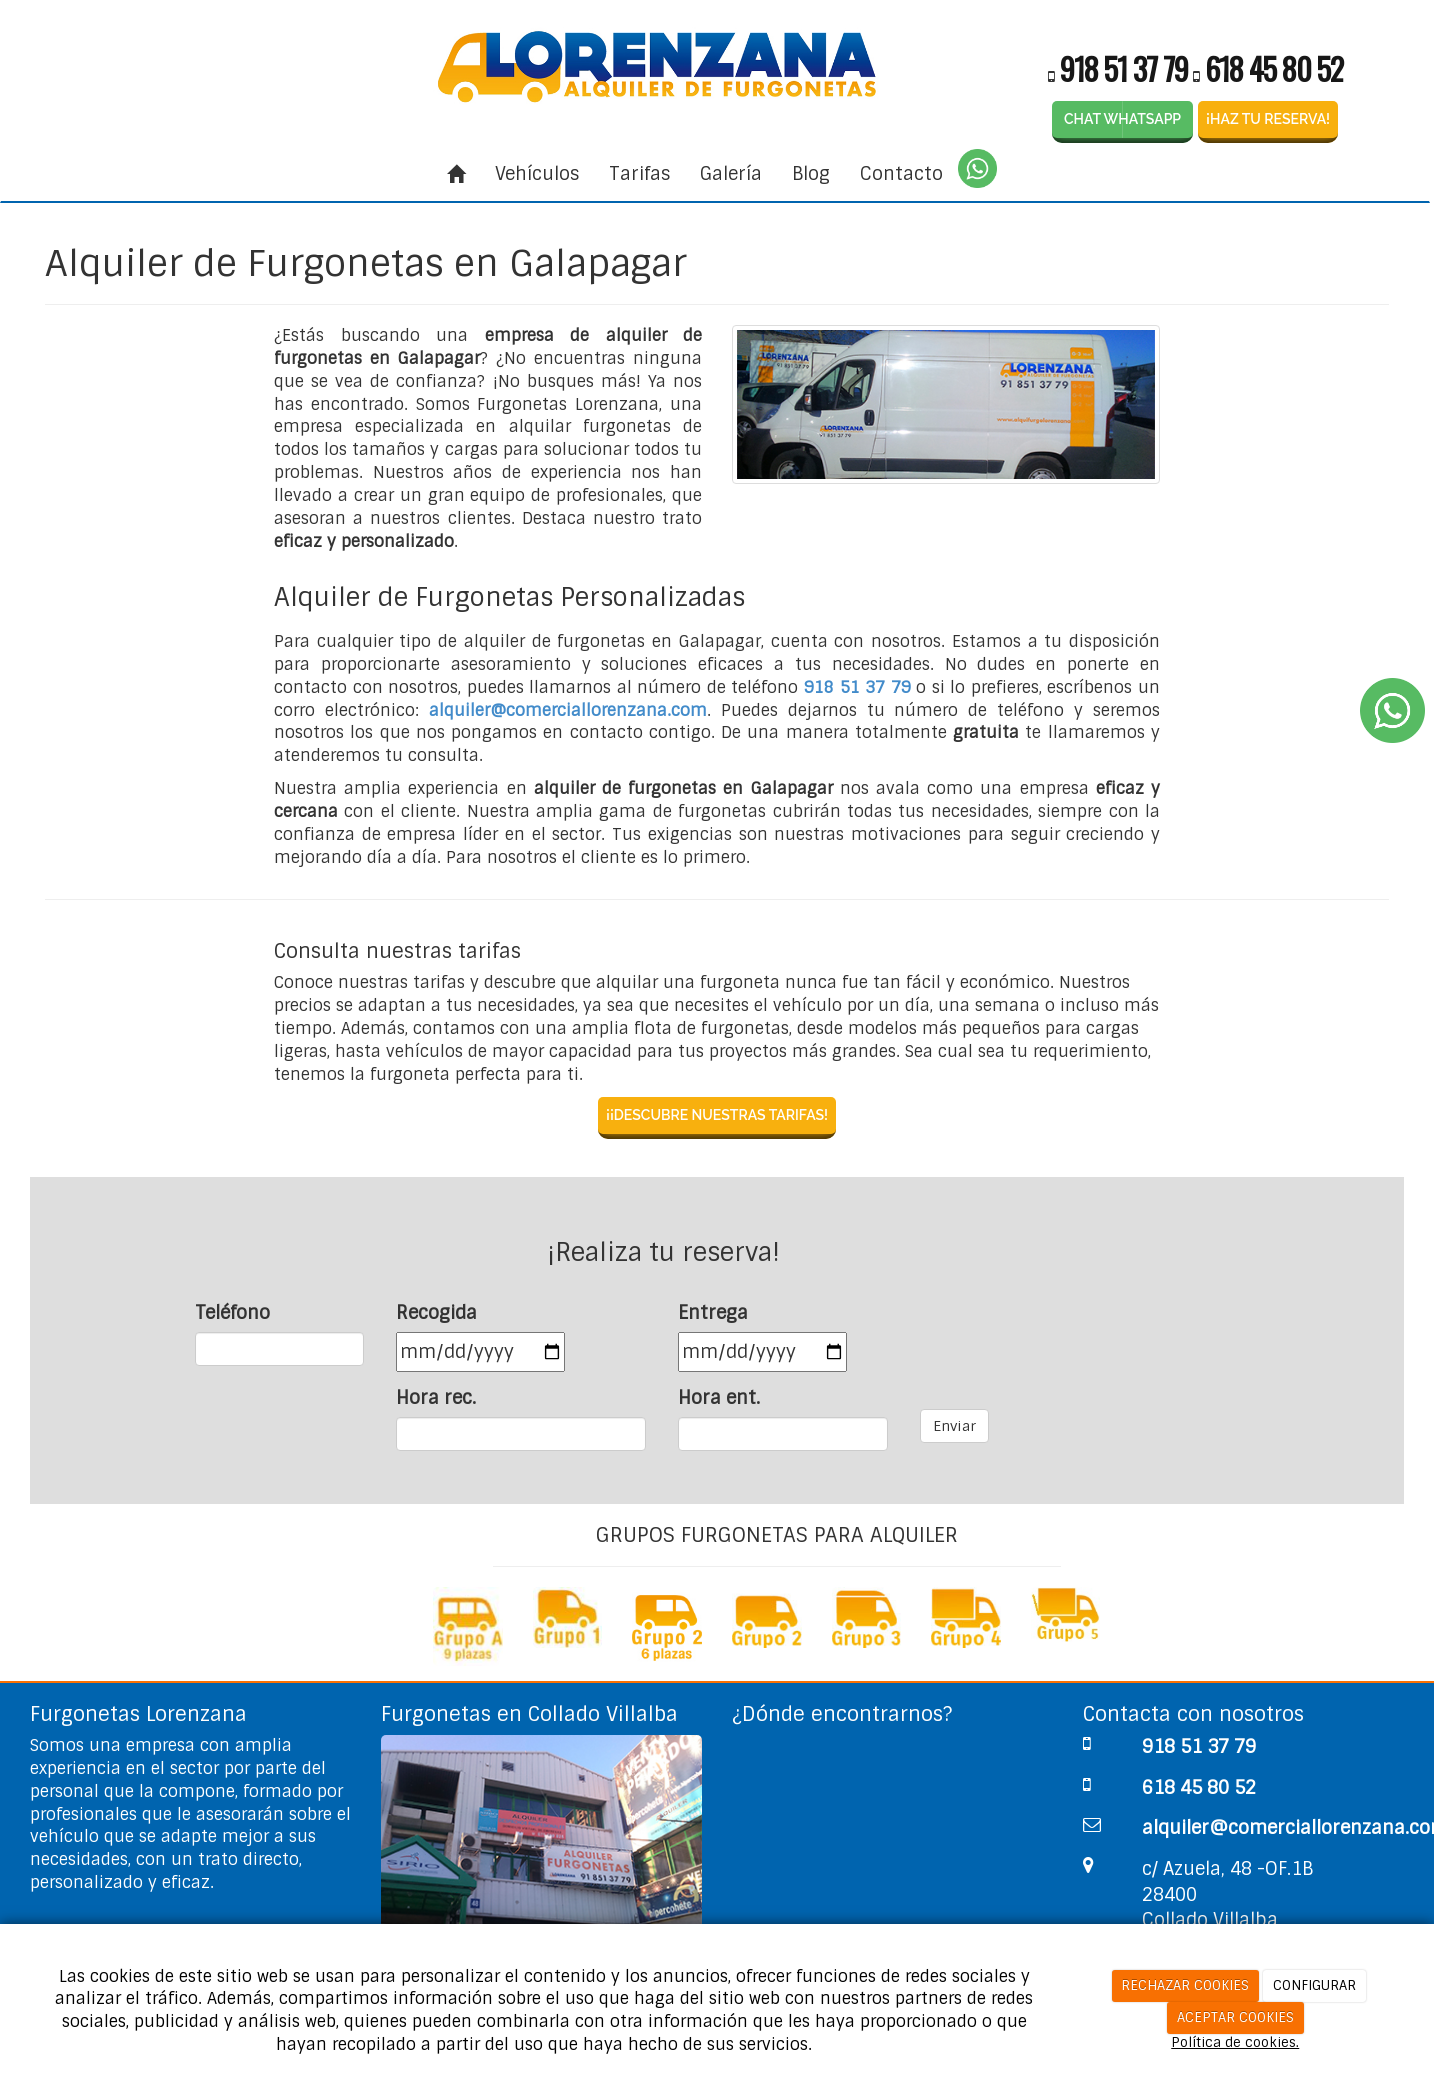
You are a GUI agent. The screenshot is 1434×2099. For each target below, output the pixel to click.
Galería (731, 174)
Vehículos (537, 174)
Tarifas (639, 174)
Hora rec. (436, 1398)
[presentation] (1072, 1340)
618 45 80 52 (1274, 68)
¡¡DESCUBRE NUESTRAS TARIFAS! (717, 1115)
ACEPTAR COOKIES (1235, 2017)
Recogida (436, 1313)
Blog (811, 174)
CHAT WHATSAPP (1122, 119)
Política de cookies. (1235, 2042)
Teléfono (232, 1313)
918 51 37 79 (1124, 68)
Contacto (901, 174)
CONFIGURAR (1314, 1985)
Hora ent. (719, 1398)
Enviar (954, 1426)
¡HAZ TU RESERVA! (1268, 119)
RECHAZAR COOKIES (1185, 1985)
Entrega (713, 1313)
